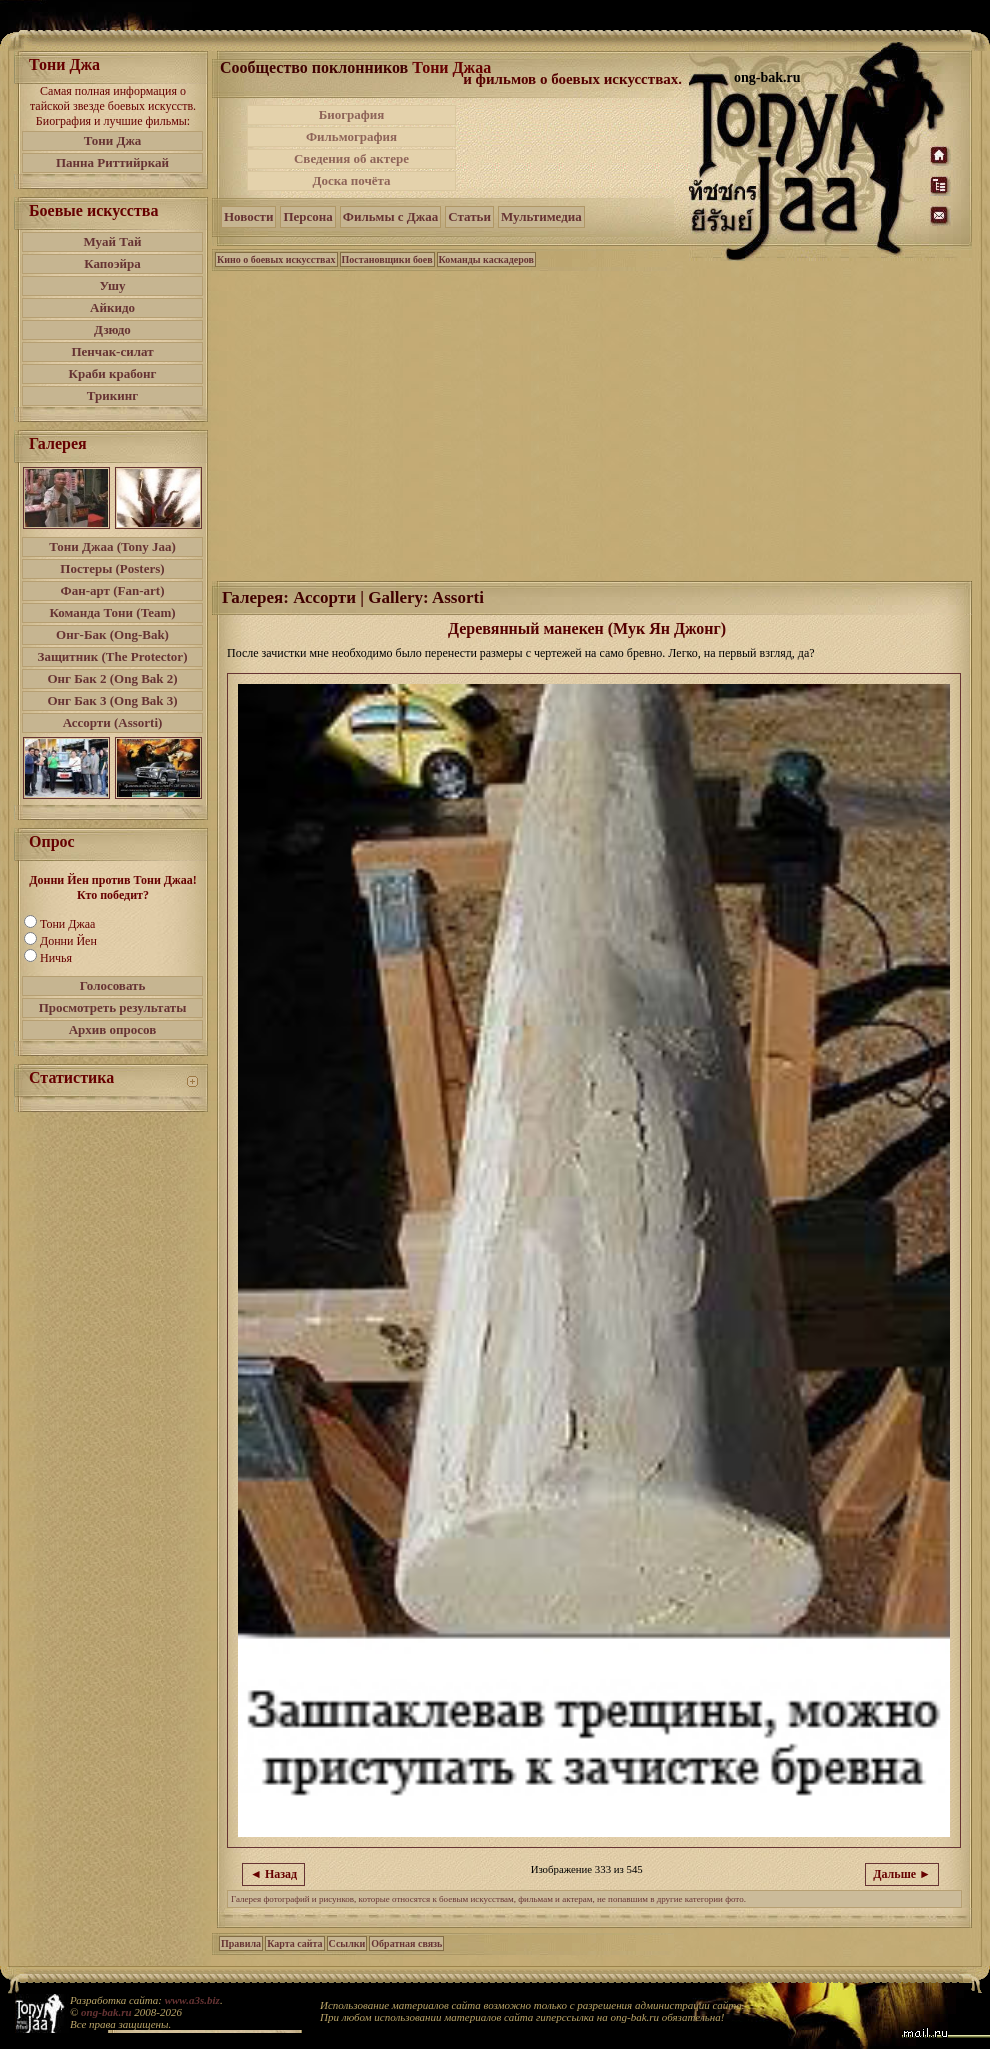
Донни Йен (68, 941)
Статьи (469, 216)
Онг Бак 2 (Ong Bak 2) (112, 678)
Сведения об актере (351, 158)
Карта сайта (294, 1943)
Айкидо (112, 307)
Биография (352, 114)
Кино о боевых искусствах (276, 259)
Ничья (56, 958)
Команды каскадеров (486, 259)
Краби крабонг (113, 373)
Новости (248, 216)
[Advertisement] (574, 148)
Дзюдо (112, 329)
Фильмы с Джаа (390, 216)
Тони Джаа (67, 924)
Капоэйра (112, 263)
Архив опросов (113, 1029)
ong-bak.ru (106, 2012)
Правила (241, 1943)
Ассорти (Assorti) (113, 722)
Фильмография (351, 136)
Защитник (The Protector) (113, 656)
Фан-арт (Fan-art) (113, 590)
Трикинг (112, 395)
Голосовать (113, 985)
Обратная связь (406, 1943)
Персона (307, 216)
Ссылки (347, 1943)
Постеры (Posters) (112, 568)
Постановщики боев (387, 259)
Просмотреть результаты (113, 1007)
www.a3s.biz (192, 2000)
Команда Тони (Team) (112, 612)
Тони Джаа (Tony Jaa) (112, 546)
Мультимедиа (541, 216)
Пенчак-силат (112, 351)
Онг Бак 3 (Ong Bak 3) (112, 700)
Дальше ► (902, 1874)
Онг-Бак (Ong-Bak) (112, 634)
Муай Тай (112, 241)
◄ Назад (273, 1874)
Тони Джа (113, 140)
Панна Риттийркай (112, 162)
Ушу (113, 285)
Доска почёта (351, 180)
